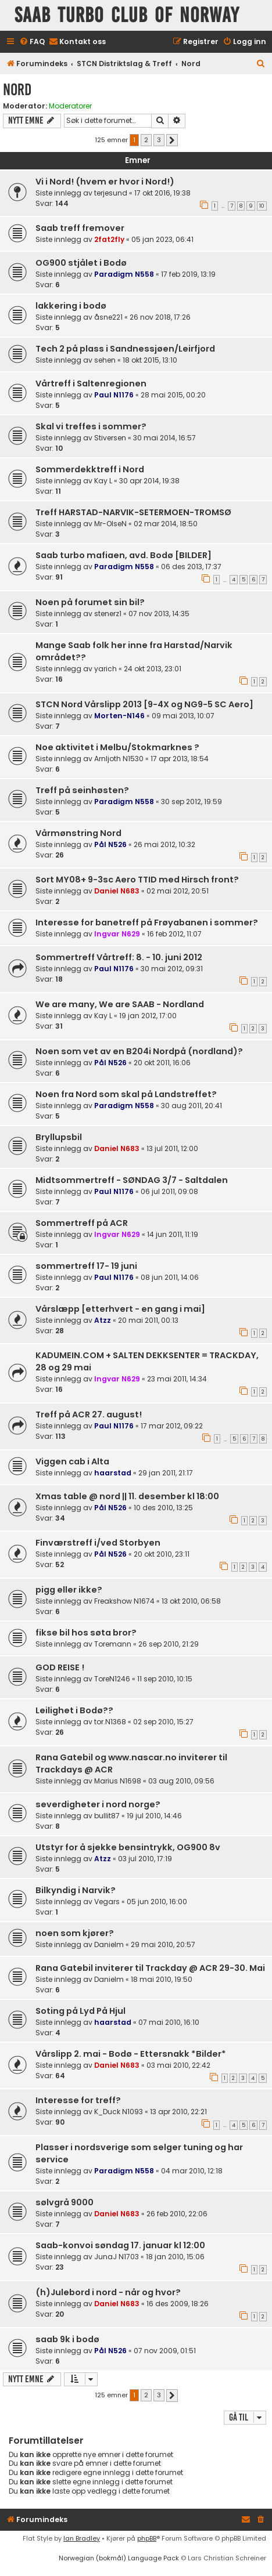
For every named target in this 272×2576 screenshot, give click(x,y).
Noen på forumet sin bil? (90, 602)
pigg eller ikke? (68, 1589)
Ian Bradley (81, 2538)
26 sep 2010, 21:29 (168, 1644)
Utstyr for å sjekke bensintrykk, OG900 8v (127, 1847)
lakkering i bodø (70, 306)
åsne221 (108, 317)
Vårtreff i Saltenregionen (90, 383)
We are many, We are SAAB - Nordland (119, 1004)
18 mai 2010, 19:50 (161, 1979)
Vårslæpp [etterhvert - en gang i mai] (120, 1309)
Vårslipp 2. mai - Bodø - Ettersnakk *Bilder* (130, 2054)
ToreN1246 (112, 1679)
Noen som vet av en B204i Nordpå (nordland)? (139, 1051)
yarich (105, 669)
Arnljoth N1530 (119, 759)
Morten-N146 (119, 716)
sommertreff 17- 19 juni (86, 1266)
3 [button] (159, 139)
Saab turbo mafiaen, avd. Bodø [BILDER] (123, 555)
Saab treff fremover (79, 228)
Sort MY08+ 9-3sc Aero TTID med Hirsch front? (137, 879)
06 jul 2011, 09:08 (169, 1191)
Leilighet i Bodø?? (74, 1710)
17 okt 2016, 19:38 (162, 193)
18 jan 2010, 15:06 (175, 2257)
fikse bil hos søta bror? (86, 1632)
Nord (17, 90)
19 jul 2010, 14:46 (154, 1816)
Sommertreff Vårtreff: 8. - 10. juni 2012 (118, 957)
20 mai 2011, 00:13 (148, 1320)
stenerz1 (107, 613)
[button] (172, 140)
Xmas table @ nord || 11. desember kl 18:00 (127, 1496)
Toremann (112, 1644)
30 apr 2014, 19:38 (149, 481)
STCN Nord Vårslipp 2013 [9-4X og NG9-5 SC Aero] (144, 704)
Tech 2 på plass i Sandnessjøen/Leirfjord (125, 348)
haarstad (112, 1473)
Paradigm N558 (124, 274)
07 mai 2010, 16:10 (168, 2022)
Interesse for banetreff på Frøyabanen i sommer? (146, 922)
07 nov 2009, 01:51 (165, 2351)
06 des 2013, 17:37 (191, 566)
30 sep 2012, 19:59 (191, 801)
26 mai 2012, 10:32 (164, 844)
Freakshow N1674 (124, 1601)
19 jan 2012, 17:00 (148, 1016)
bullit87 (107, 1816)
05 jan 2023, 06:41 (162, 239)
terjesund (110, 193)
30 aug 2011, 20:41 (191, 1105)
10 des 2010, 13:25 (163, 1508)
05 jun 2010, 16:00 (157, 1901)
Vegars (107, 1901)
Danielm (109, 1944)
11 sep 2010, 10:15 (164, 1679)
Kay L (103, 481)
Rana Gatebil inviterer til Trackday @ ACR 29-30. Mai (150, 1968)
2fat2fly (109, 239)
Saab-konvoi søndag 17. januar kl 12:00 (120, 2245)
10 (261, 205)
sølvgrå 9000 (64, 2202)
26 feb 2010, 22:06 (176, 2214)
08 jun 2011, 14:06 (170, 1277)
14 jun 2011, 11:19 (172, 1234)
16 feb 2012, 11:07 (174, 934)
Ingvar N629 (117, 934)
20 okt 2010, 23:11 (161, 1554)
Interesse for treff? (78, 2100)
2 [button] (146, 139)
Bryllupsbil (58, 1137)
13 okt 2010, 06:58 (191, 1601)
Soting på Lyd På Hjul (80, 2011)
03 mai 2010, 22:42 (178, 2065)
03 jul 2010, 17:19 (145, 1859)
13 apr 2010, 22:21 (178, 2111)
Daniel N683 (116, 891)
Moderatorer (70, 106)
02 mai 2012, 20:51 (177, 891)
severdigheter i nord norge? (97, 1804)
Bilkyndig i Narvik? (75, 1890)
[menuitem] (32, 42)
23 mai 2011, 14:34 (177, 1379)
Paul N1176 (114, 395)
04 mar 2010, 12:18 (192, 2171)
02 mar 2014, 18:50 (166, 524)
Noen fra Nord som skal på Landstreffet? (126, 1094)
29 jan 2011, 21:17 (165, 1473)
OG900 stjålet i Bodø (81, 263)
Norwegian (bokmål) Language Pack (119, 2558)
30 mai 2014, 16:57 (164, 438)
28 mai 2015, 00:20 (173, 395)
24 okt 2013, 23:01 (152, 669)
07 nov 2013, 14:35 (158, 613)
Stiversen (110, 438)
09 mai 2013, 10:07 (183, 716)
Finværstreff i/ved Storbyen (97, 1543)
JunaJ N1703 (116, 2257)
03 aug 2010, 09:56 (181, 1781)
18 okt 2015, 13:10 (150, 360)
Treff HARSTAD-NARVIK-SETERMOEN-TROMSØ (133, 512)
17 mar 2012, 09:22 (172, 1426)
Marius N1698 (117, 1781)
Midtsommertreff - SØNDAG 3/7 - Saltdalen (131, 1180)
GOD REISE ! (59, 1667)
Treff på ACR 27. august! (88, 1414)
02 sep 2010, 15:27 (163, 1722)
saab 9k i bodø (67, 2339)
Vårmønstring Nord (78, 833)
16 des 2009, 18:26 (177, 2304)
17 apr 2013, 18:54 (180, 759)
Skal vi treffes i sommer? (90, 426)
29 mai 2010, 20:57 (163, 1944)
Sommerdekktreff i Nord (89, 469)
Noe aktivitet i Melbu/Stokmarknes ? (117, 747)
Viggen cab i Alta (72, 1461)
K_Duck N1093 (118, 2111)
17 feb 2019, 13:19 (188, 274)
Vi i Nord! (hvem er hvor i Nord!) (104, 181)
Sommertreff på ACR (81, 1223)
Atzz (102, 1320)
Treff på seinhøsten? (82, 790)
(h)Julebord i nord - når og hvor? (108, 2292)
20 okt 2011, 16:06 (162, 1063)
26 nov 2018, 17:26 (160, 317)
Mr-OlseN (110, 524)
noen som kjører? (74, 1933)
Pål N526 (110, 844)
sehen (105, 360)
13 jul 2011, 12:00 (172, 1148)
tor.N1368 (110, 1722)
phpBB (146, 2538)
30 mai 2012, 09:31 (172, 969)
